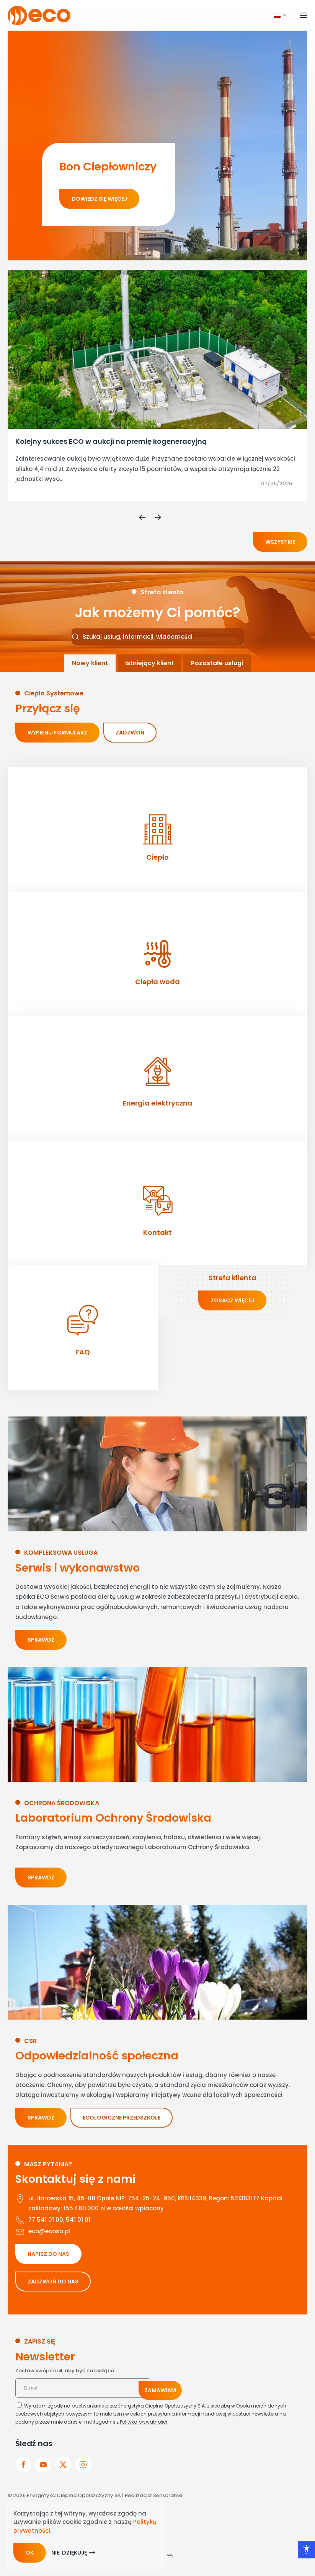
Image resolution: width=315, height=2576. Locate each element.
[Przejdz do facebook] (23, 2465)
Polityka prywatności (143, 2422)
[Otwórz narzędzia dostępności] (306, 2549)
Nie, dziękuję (69, 2552)
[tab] (90, 663)
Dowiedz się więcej (99, 199)
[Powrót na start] (39, 15)
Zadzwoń (130, 732)
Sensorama (167, 2495)
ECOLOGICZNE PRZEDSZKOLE (121, 2117)
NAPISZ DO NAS (48, 2254)
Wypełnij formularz (57, 732)
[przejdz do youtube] (43, 2465)
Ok (30, 2552)
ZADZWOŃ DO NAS (53, 2281)
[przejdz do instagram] (83, 2465)
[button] (277, 15)
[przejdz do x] (63, 2465)
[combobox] (158, 636)
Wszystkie (280, 542)
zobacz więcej (232, 1300)
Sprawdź (41, 1640)
